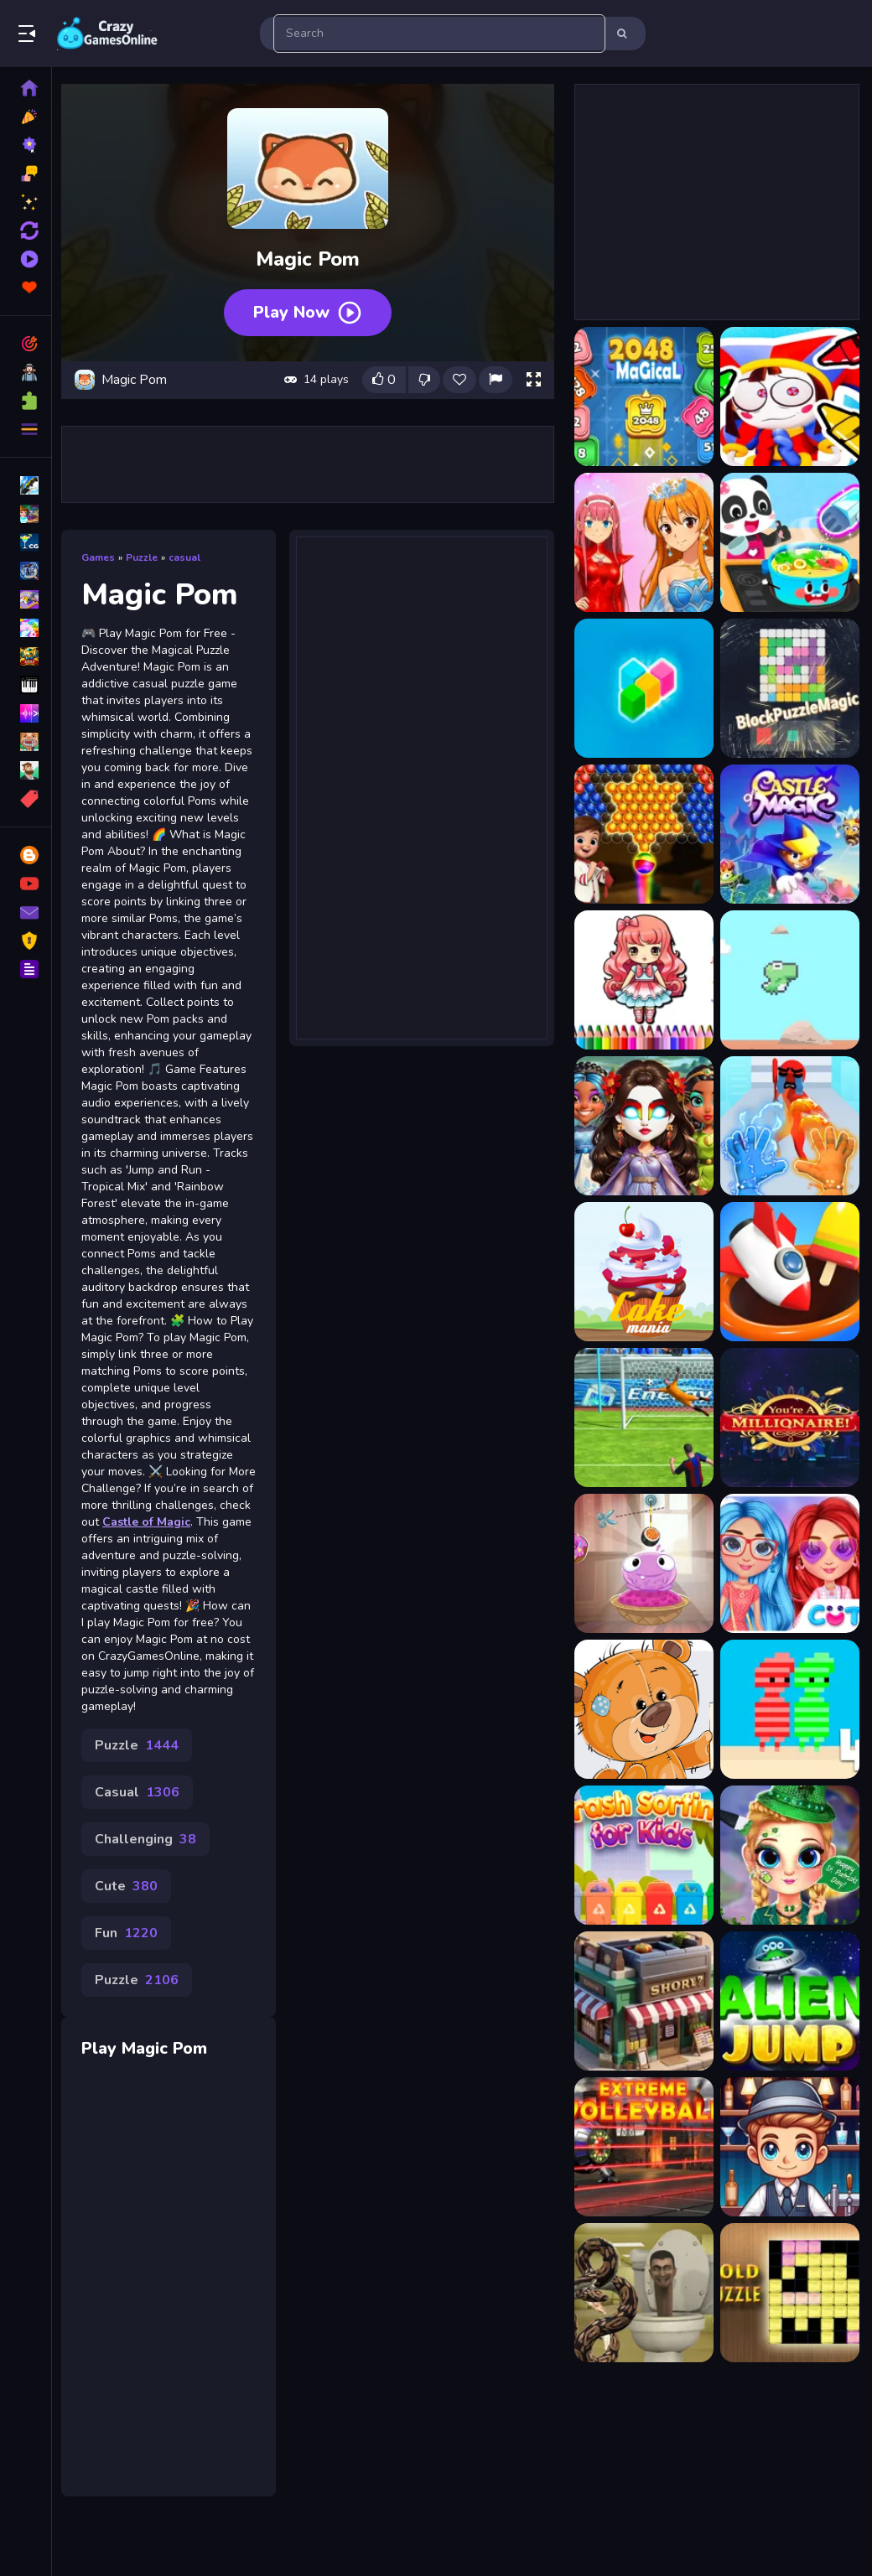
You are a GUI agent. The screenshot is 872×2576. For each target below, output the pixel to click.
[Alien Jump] (789, 2001)
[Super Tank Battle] (643, 1417)
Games (104, 553)
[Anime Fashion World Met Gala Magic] (643, 542)
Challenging (151, 1885)
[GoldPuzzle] (789, 2292)
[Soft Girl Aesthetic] (789, 1563)
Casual (143, 1838)
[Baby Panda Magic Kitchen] (789, 542)
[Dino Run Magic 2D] (789, 980)
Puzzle (148, 553)
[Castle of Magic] (789, 834)
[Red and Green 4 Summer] (789, 1709)
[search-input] (439, 33)
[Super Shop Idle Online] (643, 2001)
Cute (132, 1932)
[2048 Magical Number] (643, 396)
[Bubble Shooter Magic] (643, 834)
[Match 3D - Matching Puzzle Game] (789, 1271)
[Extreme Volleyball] (643, 2146)
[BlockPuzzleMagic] (789, 688)
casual (190, 553)
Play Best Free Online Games (107, 33)
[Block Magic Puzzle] (643, 688)
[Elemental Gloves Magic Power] (789, 1125)
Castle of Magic (131, 1568)
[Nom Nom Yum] (643, 1563)
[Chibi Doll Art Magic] (643, 980)
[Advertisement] (310, 460)
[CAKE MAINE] (643, 1271)
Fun (132, 1979)
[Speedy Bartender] (789, 2146)
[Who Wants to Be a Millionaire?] (789, 1417)
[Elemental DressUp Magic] (643, 1125)
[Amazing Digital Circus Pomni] (789, 396)
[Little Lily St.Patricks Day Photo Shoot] (789, 1855)
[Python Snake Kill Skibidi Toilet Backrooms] (643, 2292)
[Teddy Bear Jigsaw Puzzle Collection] (643, 1709)
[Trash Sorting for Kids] (643, 1855)
